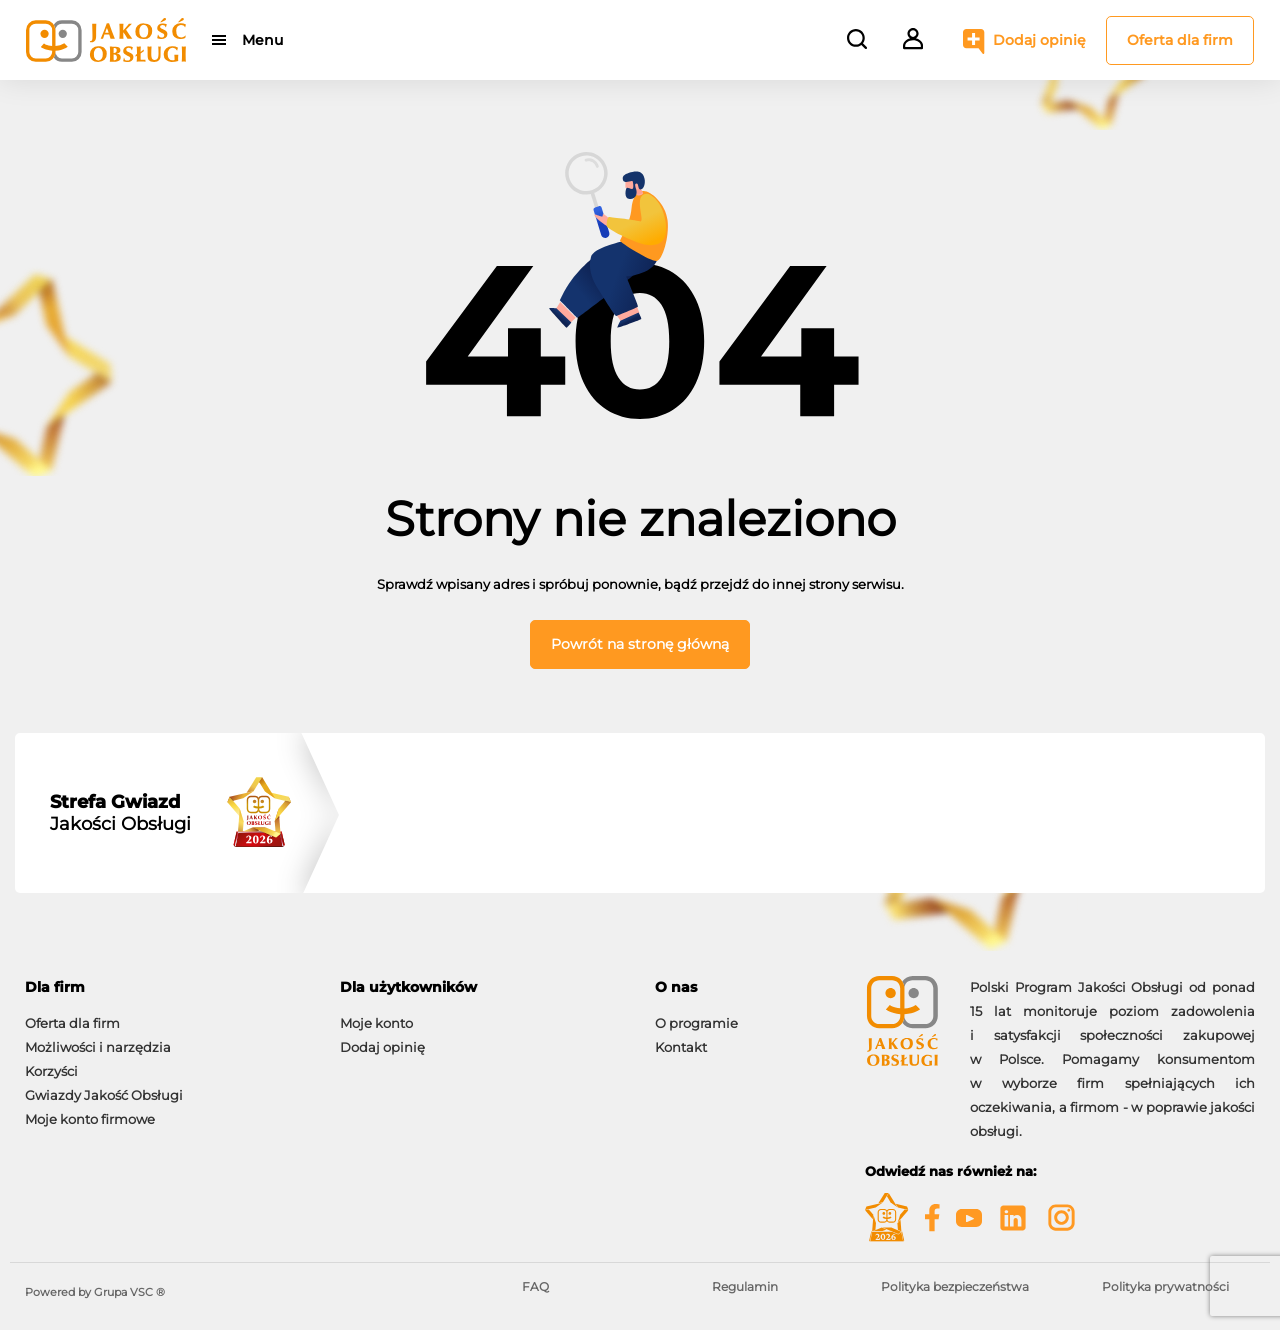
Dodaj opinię (1039, 40)
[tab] (167, 987)
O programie (696, 1023)
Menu (262, 40)
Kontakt (681, 1047)
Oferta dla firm (1180, 40)
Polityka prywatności (1165, 1286)
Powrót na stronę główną (640, 644)
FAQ (535, 1286)
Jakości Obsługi (120, 813)
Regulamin (745, 1286)
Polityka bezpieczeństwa (955, 1286)
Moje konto (376, 1023)
